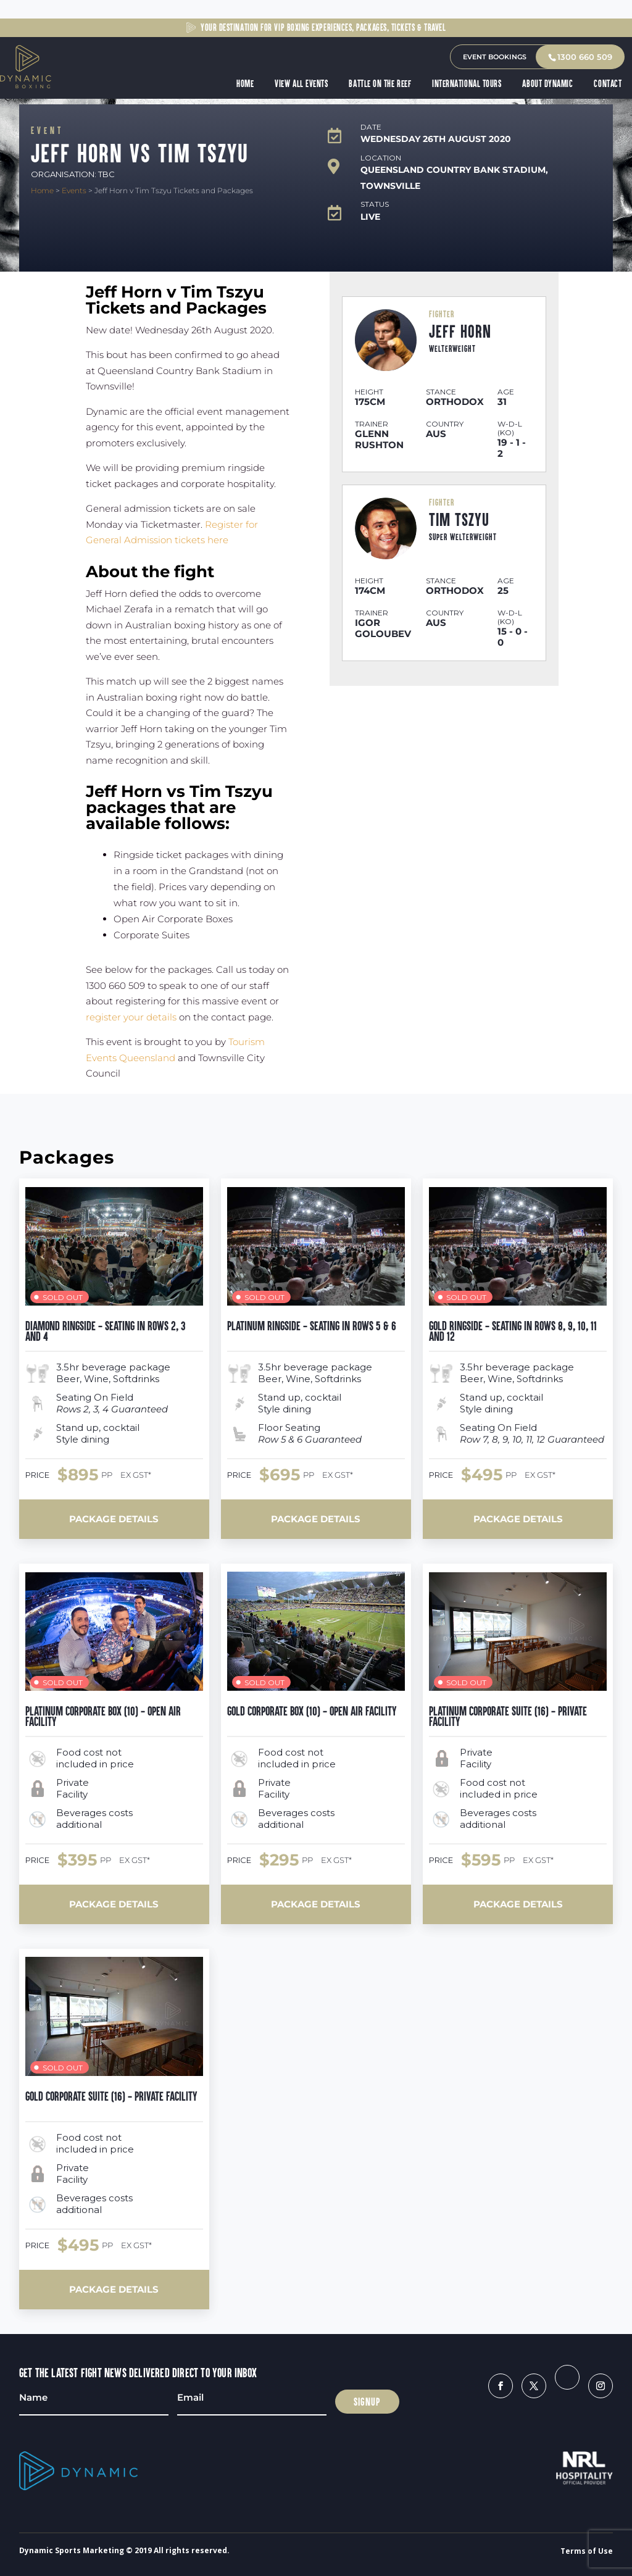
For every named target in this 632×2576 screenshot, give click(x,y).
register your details (131, 1017)
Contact (609, 83)
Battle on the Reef (381, 83)
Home (246, 83)
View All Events (302, 83)
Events (74, 190)
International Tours (467, 83)
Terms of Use (586, 2551)
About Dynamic (548, 83)
